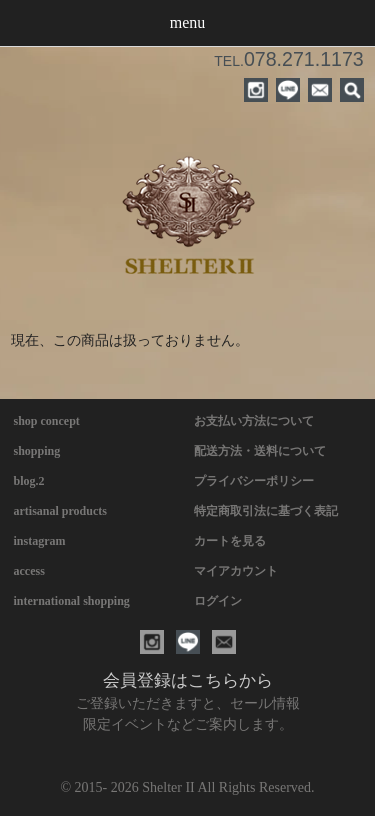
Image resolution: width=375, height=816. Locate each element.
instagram (40, 541)
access (29, 571)
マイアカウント (236, 571)
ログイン (218, 601)
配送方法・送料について (260, 451)
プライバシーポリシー (254, 481)
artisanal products (60, 511)
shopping (37, 451)
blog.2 (29, 481)
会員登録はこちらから (188, 680)
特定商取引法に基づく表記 (266, 511)
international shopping (72, 601)
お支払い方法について (254, 421)
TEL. (288, 61)
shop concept (47, 421)
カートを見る (230, 541)
